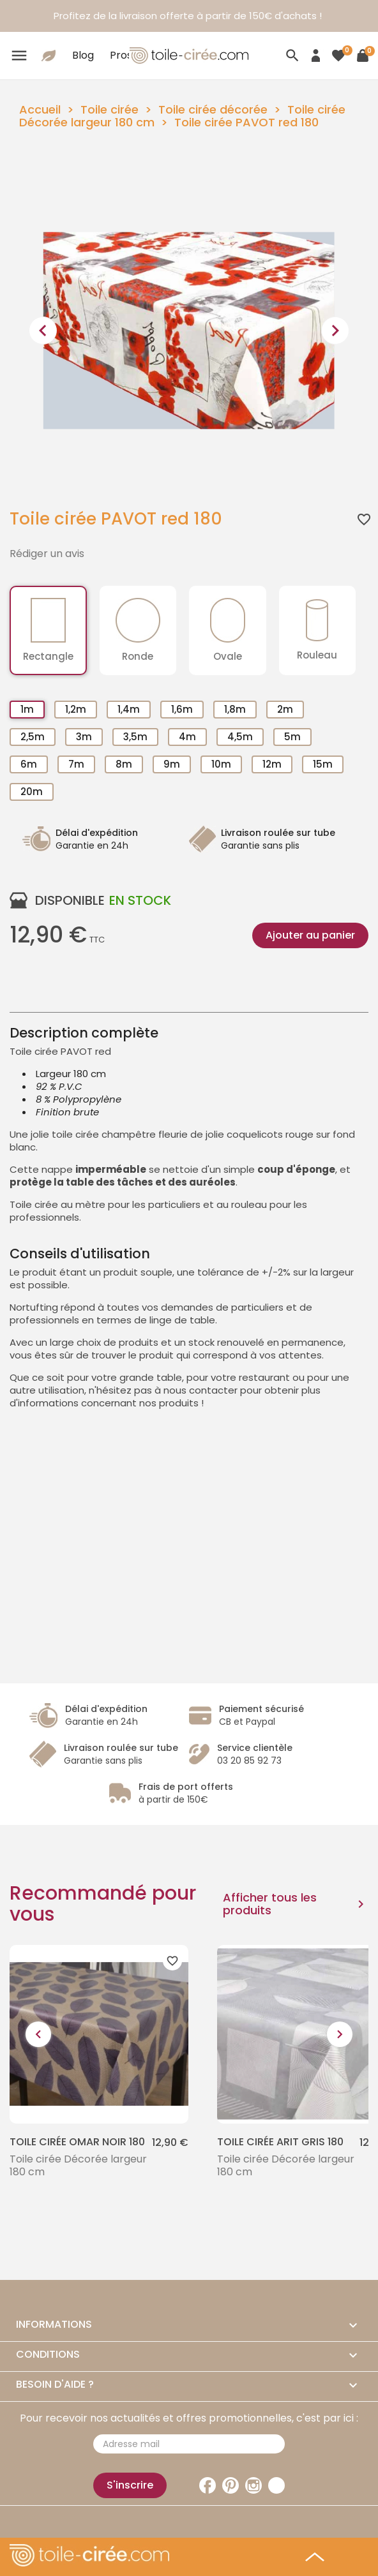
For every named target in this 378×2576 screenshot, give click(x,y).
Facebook (207, 2485)
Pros (121, 55)
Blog (83, 55)
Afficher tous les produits (295, 1904)
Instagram (253, 2485)
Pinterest (230, 2485)
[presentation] (43, 330)
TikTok (276, 2485)
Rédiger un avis (47, 553)
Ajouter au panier (310, 935)
